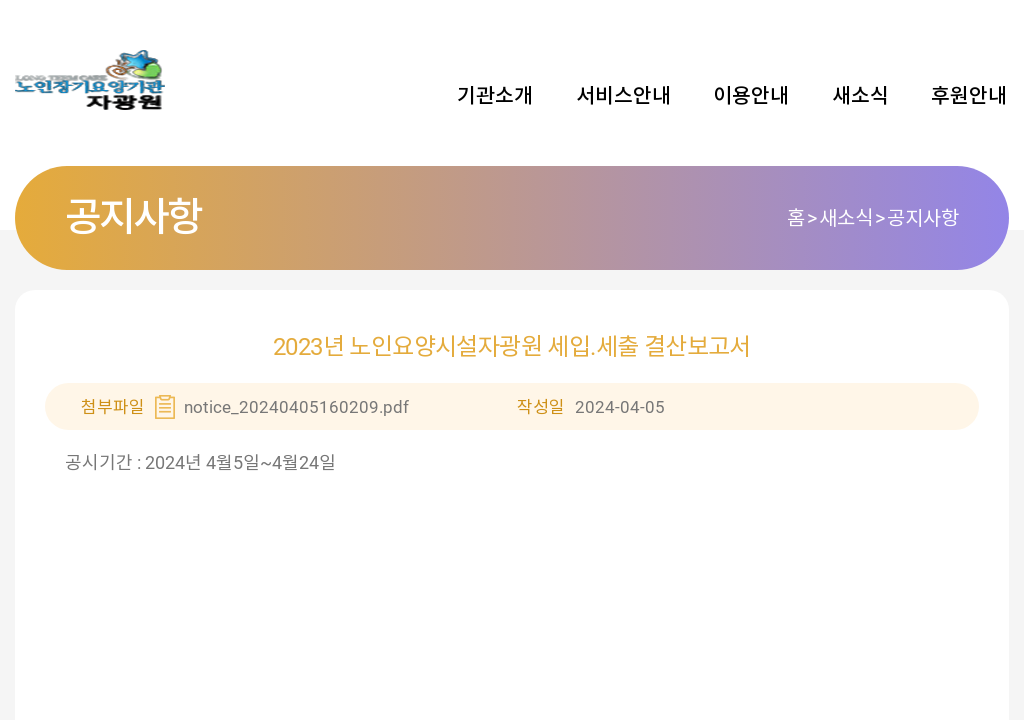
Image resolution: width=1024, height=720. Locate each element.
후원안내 (969, 96)
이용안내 (751, 96)
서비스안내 (623, 96)
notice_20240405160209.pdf (296, 407)
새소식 (860, 96)
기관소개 (495, 96)
